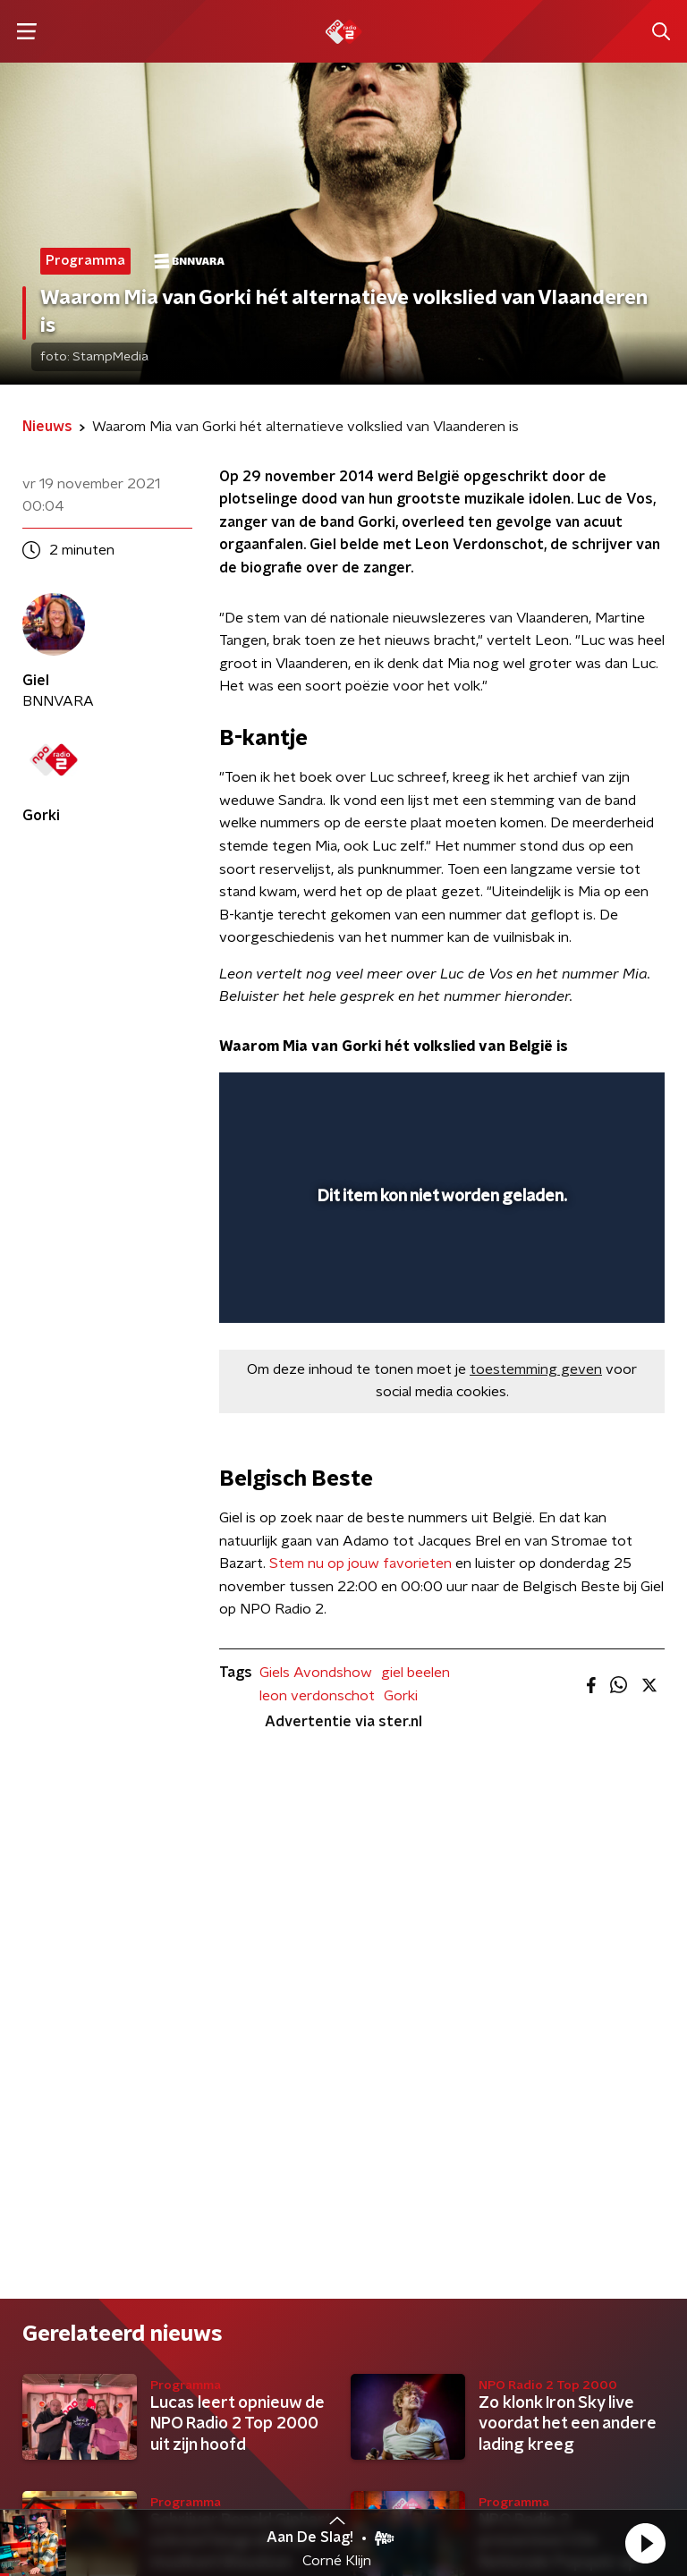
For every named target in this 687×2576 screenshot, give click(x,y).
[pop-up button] (568, 1097)
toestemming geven (536, 1369)
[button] (645, 2543)
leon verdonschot (317, 1696)
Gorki (401, 1696)
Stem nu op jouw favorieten (360, 1563)
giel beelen (415, 1672)
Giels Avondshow (315, 1672)
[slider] (439, 1291)
